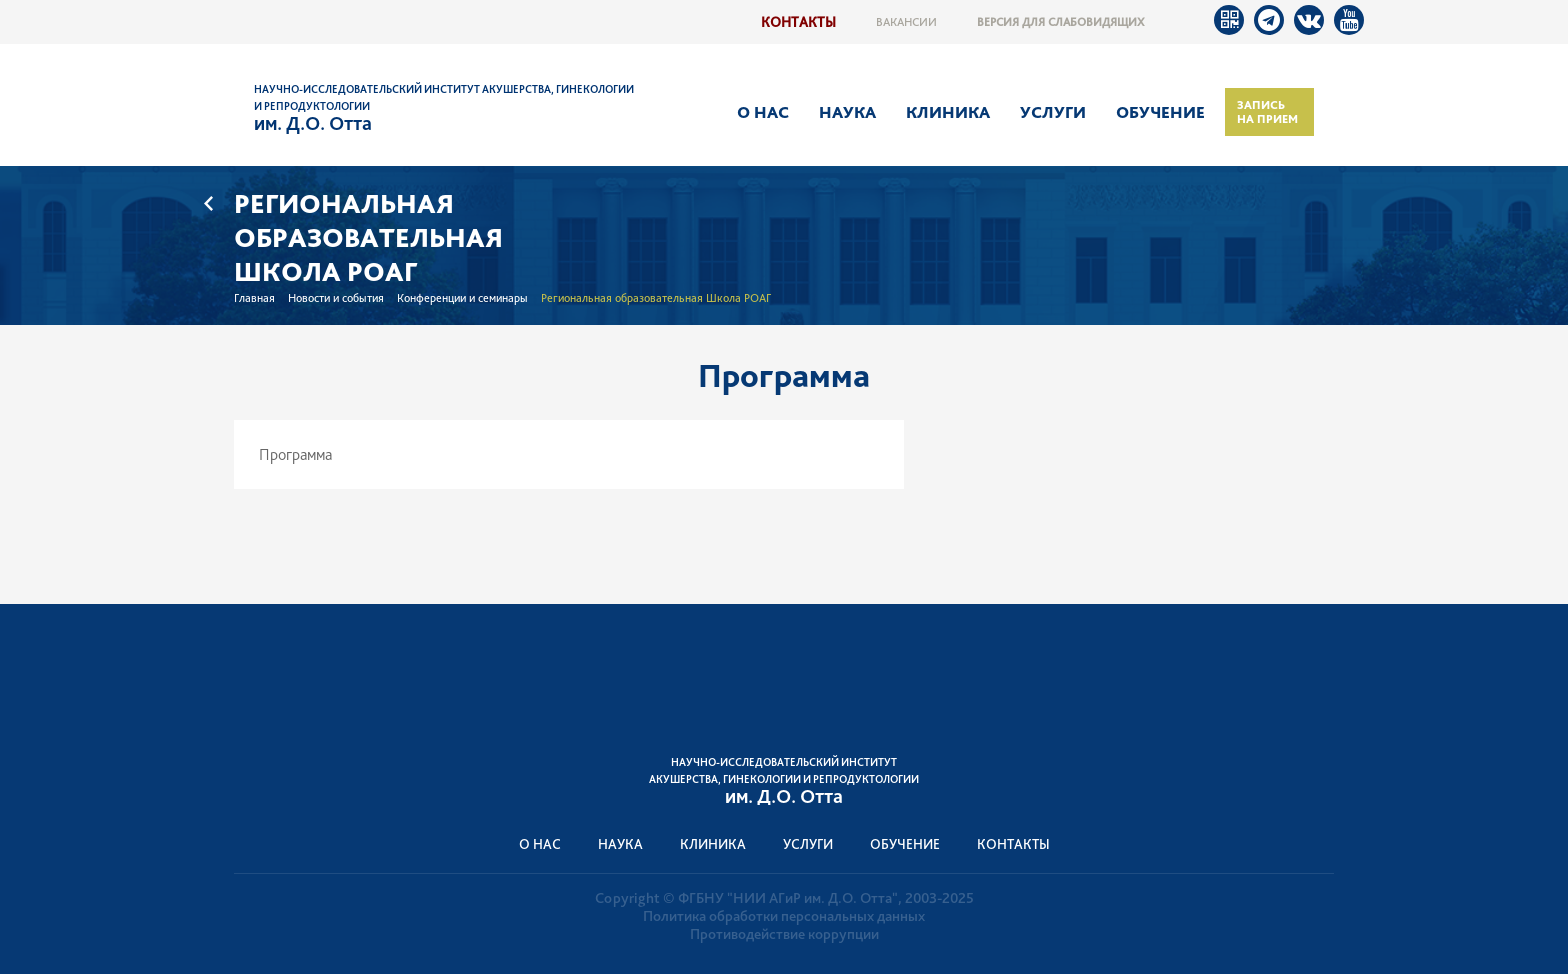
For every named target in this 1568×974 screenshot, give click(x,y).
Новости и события (336, 298)
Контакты (798, 21)
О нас (763, 112)
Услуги (1053, 112)
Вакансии (906, 22)
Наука (847, 112)
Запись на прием (1267, 112)
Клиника (948, 112)
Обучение (1160, 112)
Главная (254, 298)
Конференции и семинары (462, 298)
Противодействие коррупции (784, 934)
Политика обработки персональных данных (784, 916)
